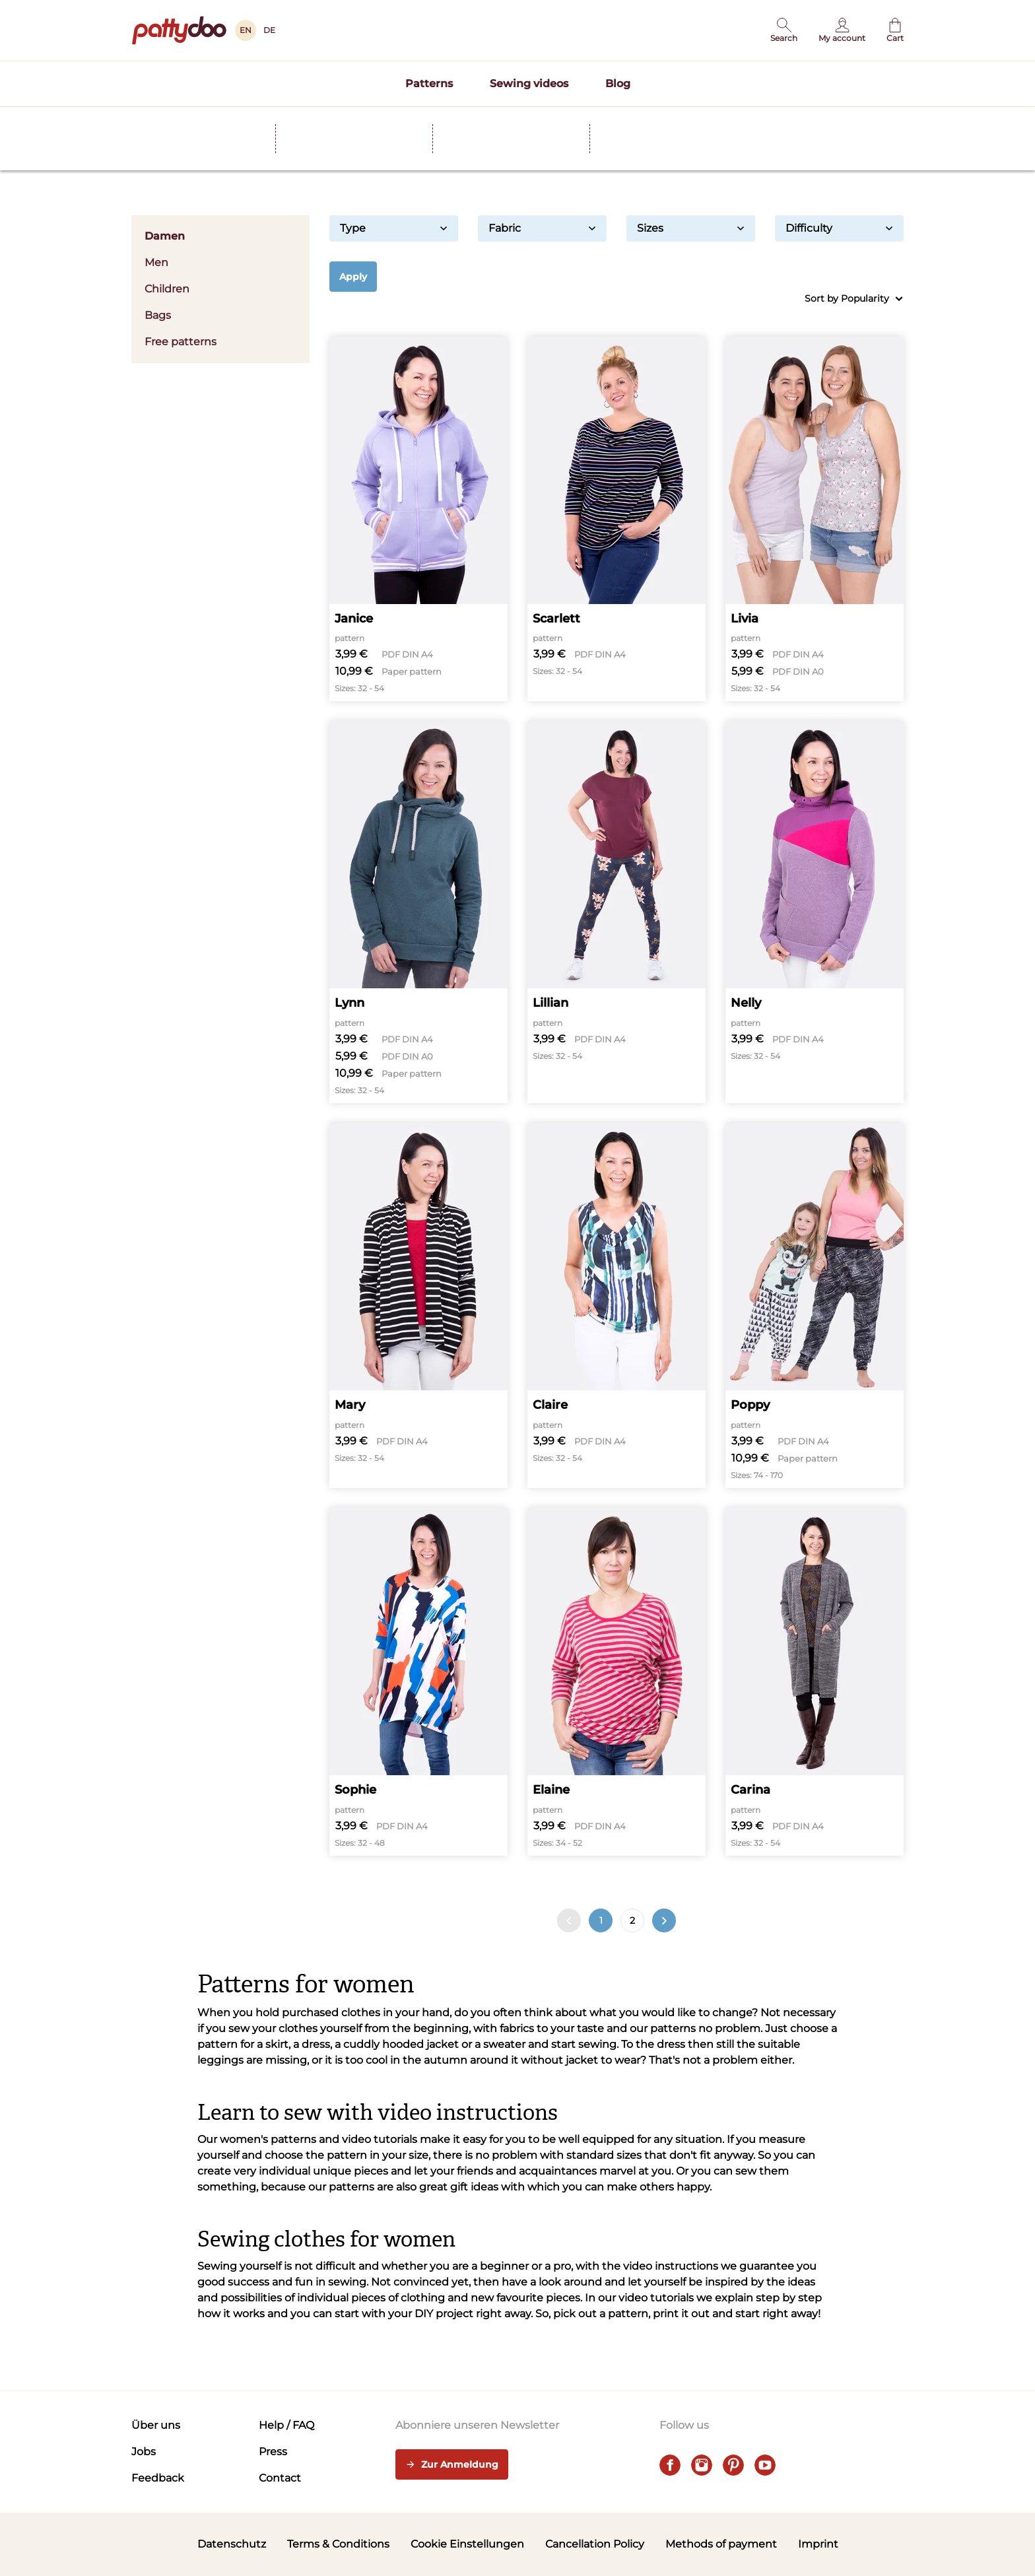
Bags (158, 315)
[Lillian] (616, 912)
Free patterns (181, 341)
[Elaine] (616, 1682)
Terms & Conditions (338, 2544)
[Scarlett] (616, 519)
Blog (617, 83)
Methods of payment (721, 2544)
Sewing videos (529, 83)
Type (394, 228)
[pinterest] (733, 2465)
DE (269, 30)
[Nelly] (814, 912)
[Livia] (814, 519)
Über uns (155, 2425)
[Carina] (814, 1682)
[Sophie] (418, 1682)
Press (273, 2451)
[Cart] (895, 30)
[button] (783, 30)
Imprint (818, 2544)
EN (245, 30)
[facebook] (670, 2465)
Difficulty (839, 228)
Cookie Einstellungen (467, 2544)
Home (144, 118)
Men (220, 262)
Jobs (143, 2451)
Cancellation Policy (594, 2544)
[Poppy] (814, 1305)
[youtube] (765, 2465)
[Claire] (616, 1305)
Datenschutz (231, 2544)
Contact (280, 2478)
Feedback (157, 2478)
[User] (841, 30)
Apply (353, 277)
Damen (220, 236)
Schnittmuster (216, 118)
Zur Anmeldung (451, 2465)
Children (167, 289)
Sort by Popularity (854, 298)
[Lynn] (418, 912)
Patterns (429, 83)
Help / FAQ (286, 2425)
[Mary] (418, 1305)
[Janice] (418, 519)
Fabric (542, 228)
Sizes (691, 228)
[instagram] (701, 2465)
